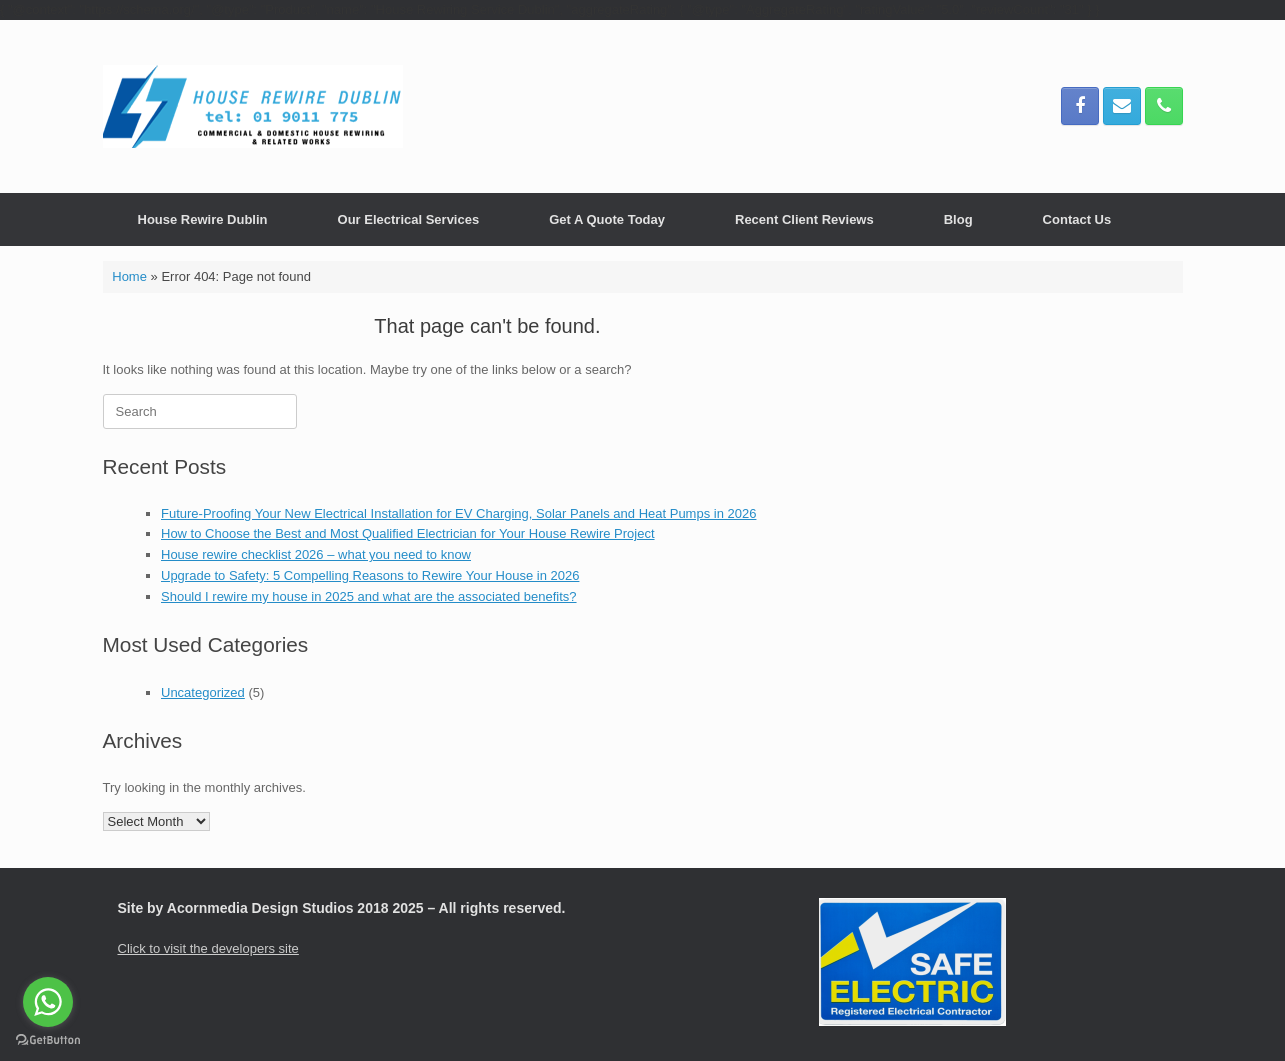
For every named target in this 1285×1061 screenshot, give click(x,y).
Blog (958, 219)
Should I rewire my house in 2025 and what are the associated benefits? (369, 596)
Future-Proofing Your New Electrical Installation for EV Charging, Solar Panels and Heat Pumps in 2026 (458, 513)
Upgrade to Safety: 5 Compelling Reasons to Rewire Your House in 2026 (370, 575)
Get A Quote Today (607, 219)
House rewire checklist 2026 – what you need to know (316, 554)
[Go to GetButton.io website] (48, 1040)
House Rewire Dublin (203, 219)
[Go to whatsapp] (48, 1002)
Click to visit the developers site (208, 948)
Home (129, 276)
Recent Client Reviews (804, 219)
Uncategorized (203, 692)
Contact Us (1077, 219)
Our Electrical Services (409, 219)
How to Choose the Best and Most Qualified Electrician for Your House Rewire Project (408, 533)
